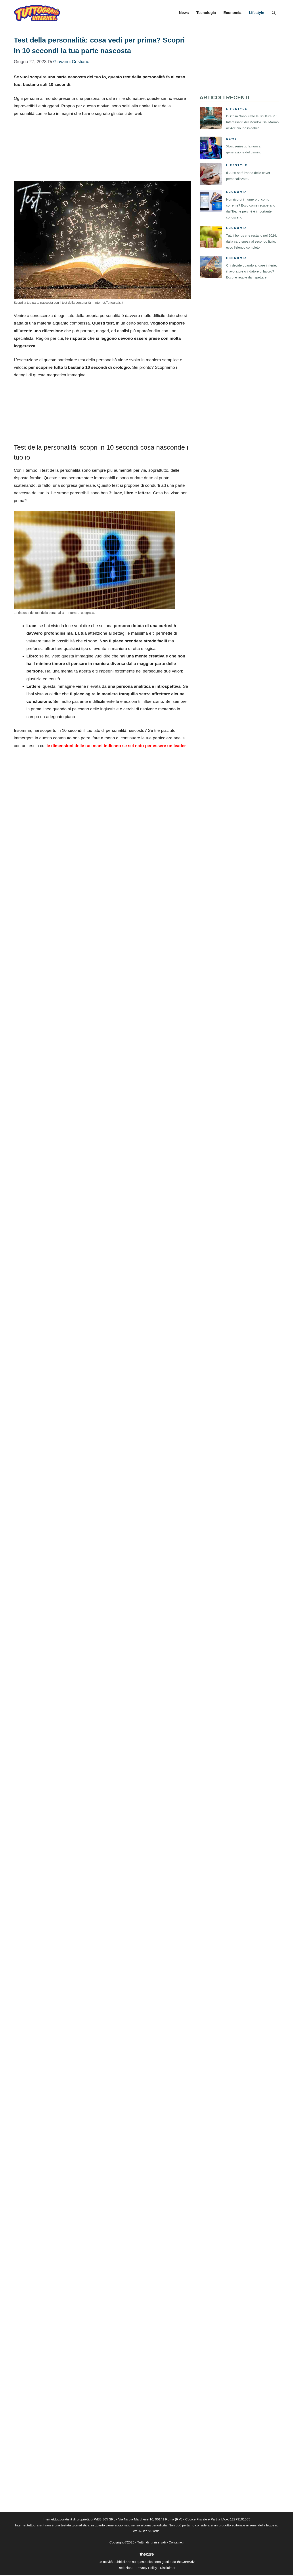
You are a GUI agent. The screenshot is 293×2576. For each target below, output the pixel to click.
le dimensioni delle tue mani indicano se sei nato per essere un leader (116, 745)
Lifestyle (256, 13)
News (184, 13)
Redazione (126, 2568)
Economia (232, 13)
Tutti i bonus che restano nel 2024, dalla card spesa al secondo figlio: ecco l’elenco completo (251, 241)
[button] (273, 12)
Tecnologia (206, 13)
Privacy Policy (146, 2568)
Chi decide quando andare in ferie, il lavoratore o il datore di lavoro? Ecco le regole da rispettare (251, 271)
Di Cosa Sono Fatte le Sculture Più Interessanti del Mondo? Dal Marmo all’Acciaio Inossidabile (252, 122)
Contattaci (176, 2542)
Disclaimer (167, 2568)
